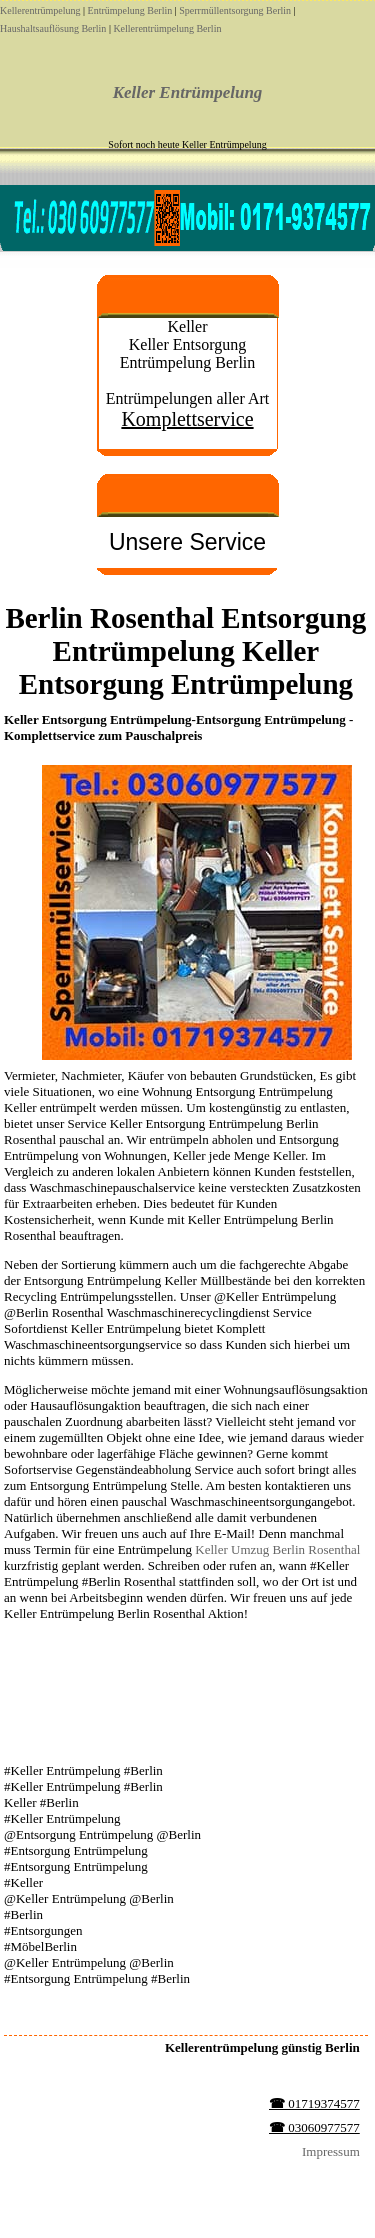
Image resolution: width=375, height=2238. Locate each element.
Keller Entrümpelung (188, 92)
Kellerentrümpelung (40, 10)
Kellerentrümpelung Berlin (167, 28)
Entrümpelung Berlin (130, 10)
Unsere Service (187, 542)
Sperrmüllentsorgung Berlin (235, 10)
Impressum (331, 2151)
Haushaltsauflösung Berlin (53, 28)
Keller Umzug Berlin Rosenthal (277, 1549)
